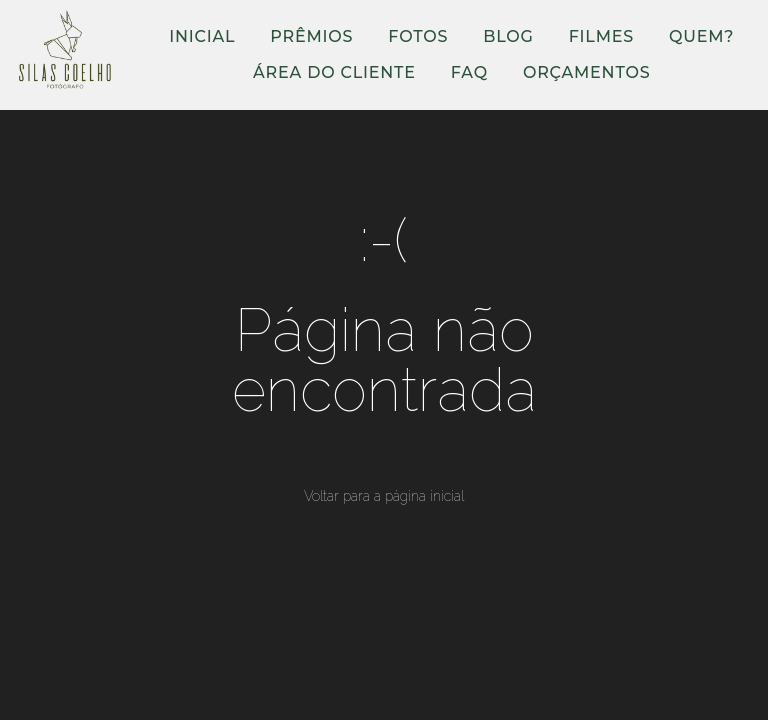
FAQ (469, 72)
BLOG (508, 36)
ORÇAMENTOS (587, 72)
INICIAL (202, 36)
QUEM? (701, 36)
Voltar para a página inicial (384, 496)
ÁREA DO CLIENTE (334, 72)
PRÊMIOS (311, 36)
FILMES (601, 36)
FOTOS (418, 36)
